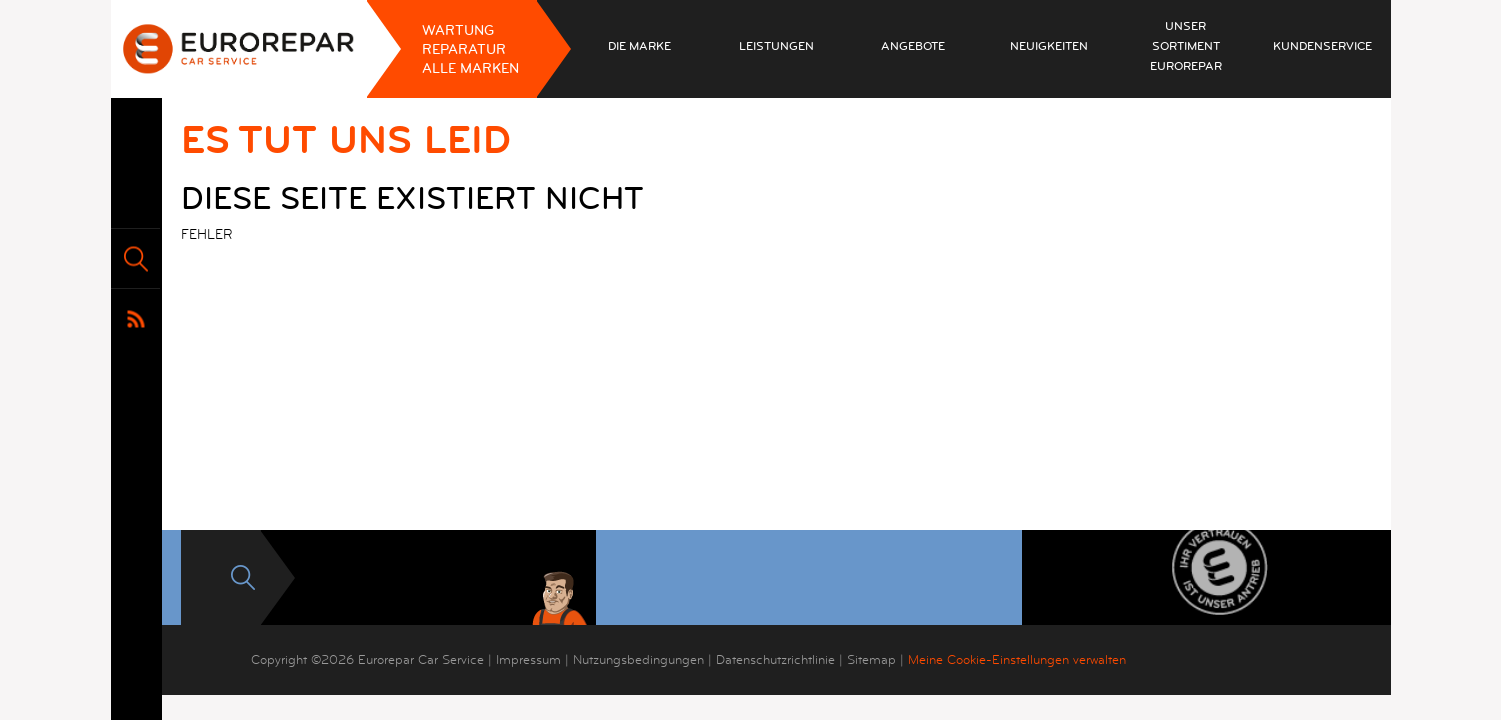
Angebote (913, 46)
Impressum (528, 660)
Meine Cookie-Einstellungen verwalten (1017, 660)
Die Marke (639, 46)
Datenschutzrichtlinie (775, 660)
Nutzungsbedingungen (638, 660)
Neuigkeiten (1049, 46)
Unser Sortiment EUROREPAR (1186, 46)
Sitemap (871, 660)
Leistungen (776, 46)
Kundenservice (1322, 46)
